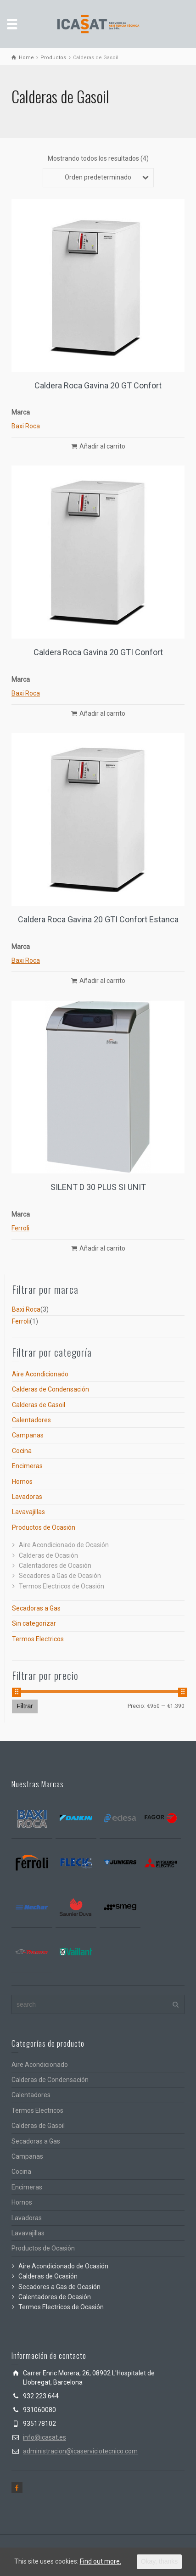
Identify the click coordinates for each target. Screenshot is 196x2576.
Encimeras (27, 1466)
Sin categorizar (34, 1623)
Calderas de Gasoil (38, 1405)
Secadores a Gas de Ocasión (60, 1575)
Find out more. (100, 2561)
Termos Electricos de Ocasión (61, 1586)
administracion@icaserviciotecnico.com (80, 2451)
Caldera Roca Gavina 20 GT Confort (98, 385)
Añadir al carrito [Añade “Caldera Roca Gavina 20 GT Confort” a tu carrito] (102, 446)
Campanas (28, 1435)
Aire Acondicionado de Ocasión (64, 1545)
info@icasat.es (44, 2437)
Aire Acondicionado (40, 1374)
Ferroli (20, 1228)
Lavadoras (27, 1496)
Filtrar (25, 1706)
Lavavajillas (28, 1511)
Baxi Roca (25, 426)
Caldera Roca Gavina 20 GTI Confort (98, 652)
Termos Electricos (38, 1639)
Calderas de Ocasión (48, 1555)
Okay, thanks (159, 2561)
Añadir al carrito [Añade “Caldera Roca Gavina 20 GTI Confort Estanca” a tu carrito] (102, 980)
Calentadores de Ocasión (55, 1565)
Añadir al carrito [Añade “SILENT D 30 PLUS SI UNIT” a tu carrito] (102, 1248)
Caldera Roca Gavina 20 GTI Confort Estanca (98, 919)
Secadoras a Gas (36, 1608)
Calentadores (31, 1420)
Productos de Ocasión (43, 1527)
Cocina (22, 1450)
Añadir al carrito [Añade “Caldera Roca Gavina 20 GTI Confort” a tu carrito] (102, 713)
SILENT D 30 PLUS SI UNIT (98, 1187)
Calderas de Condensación (50, 1389)
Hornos (22, 1481)
